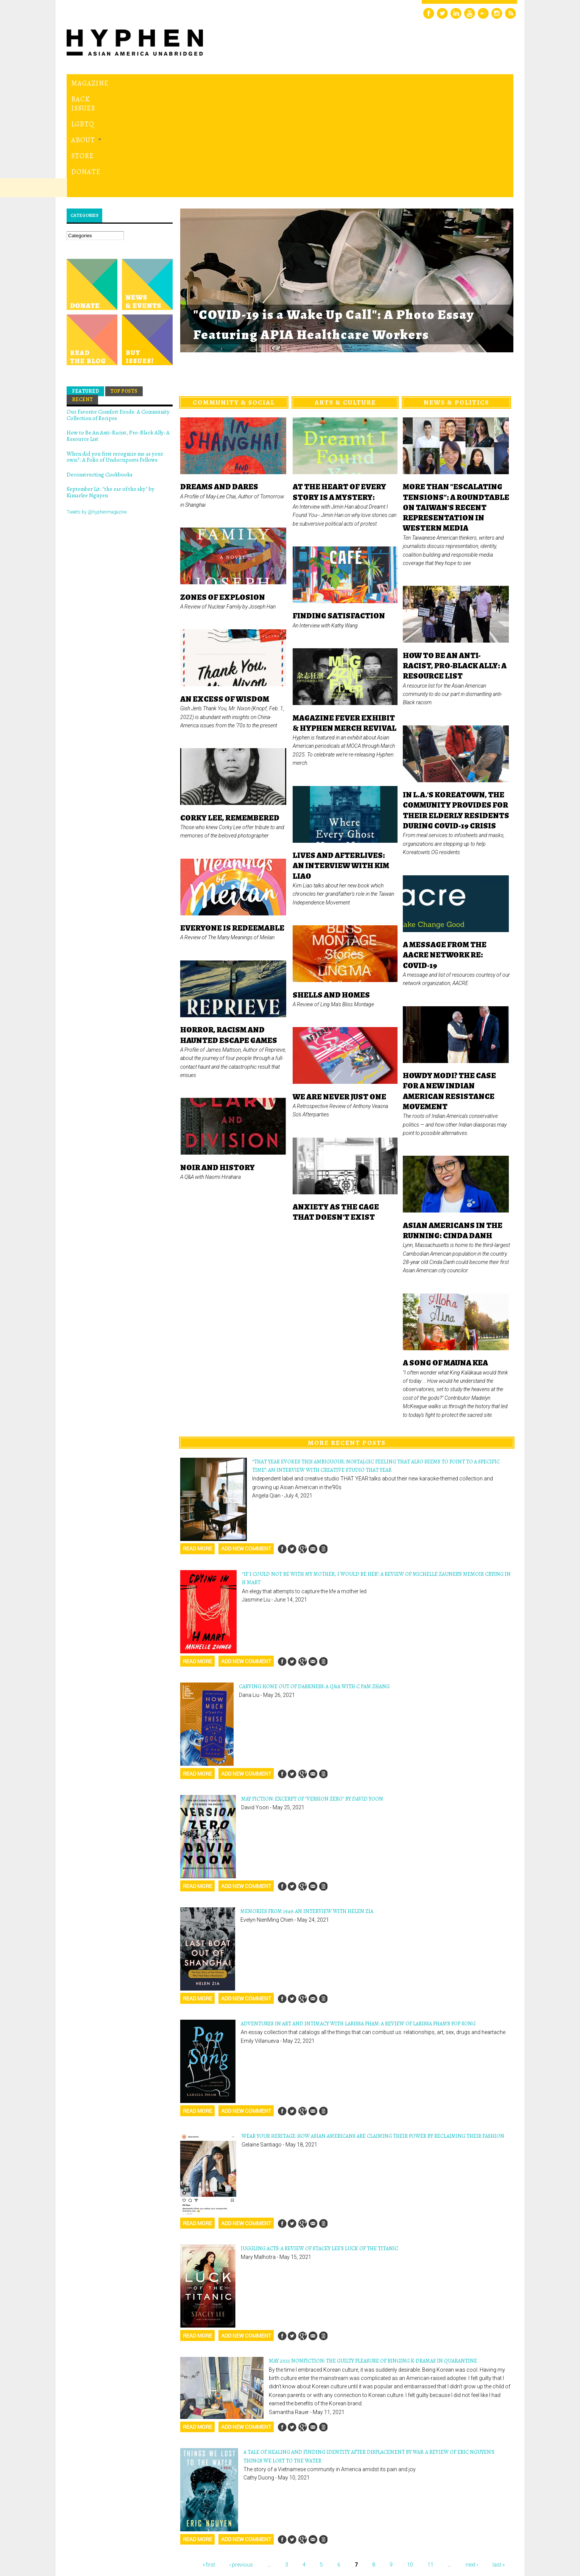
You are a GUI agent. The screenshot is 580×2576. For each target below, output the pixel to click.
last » (499, 2461)
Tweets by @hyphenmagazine (96, 407)
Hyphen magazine (102, 2538)
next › (472, 2461)
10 (410, 2461)
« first (209, 2461)
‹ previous (241, 2461)
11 (430, 2461)
